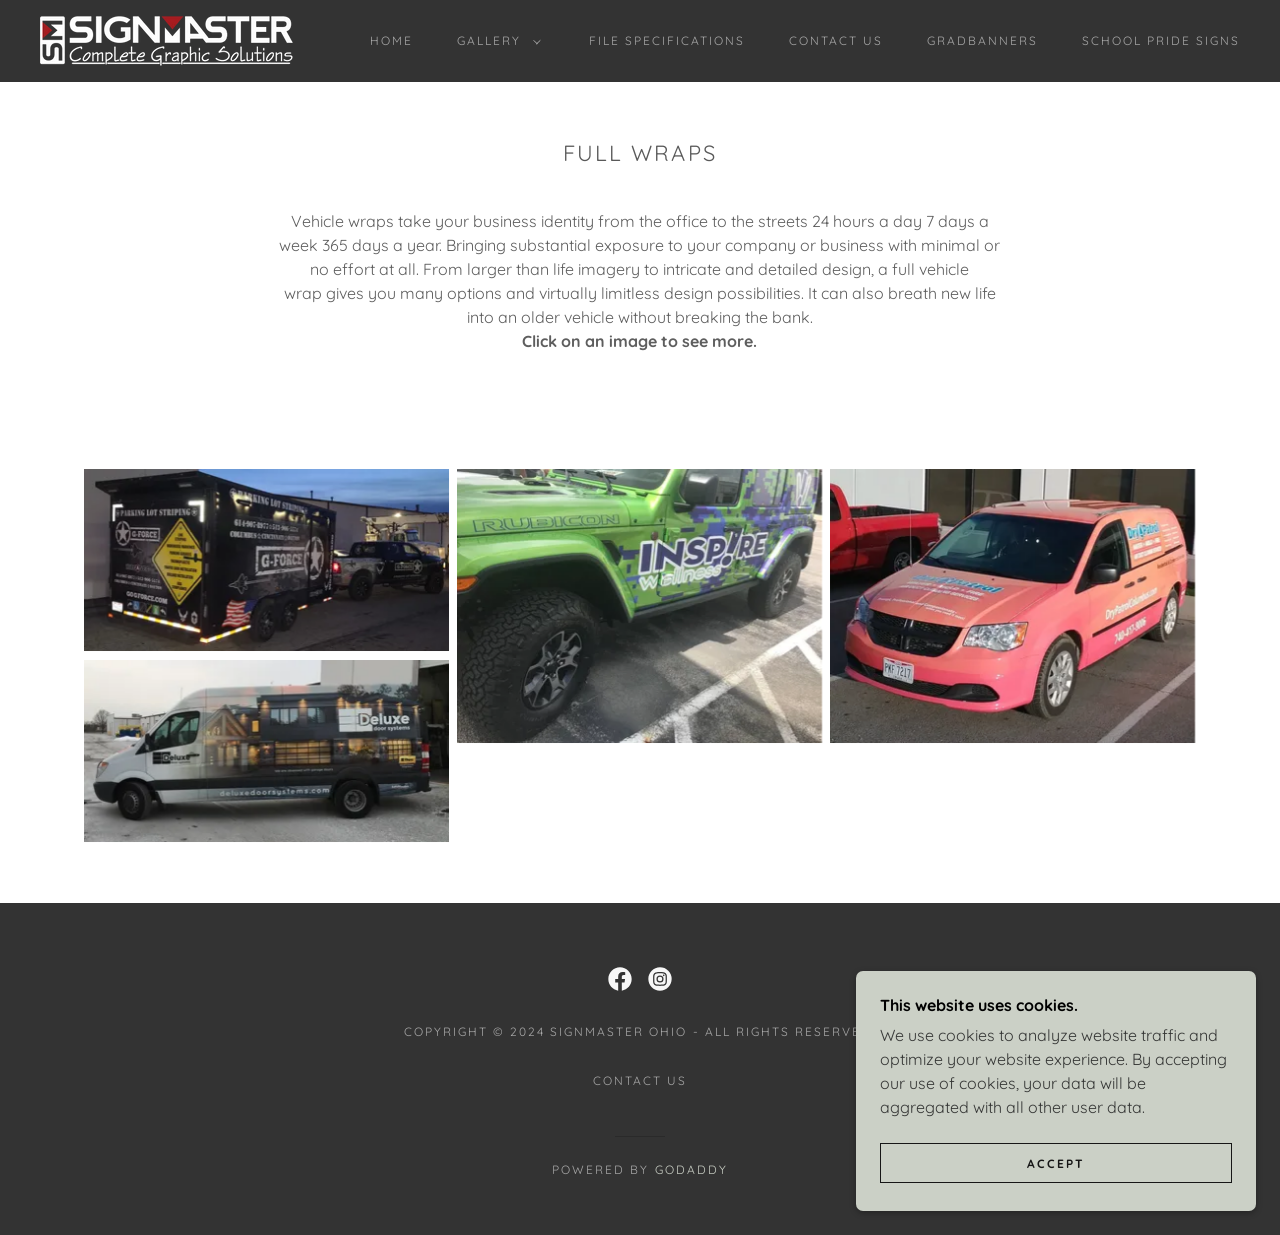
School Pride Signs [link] (1161, 40)
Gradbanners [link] (982, 40)
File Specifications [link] (667, 40)
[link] (166, 39)
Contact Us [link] (836, 40)
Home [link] (391, 40)
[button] (495, 41)
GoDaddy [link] (691, 1169)
